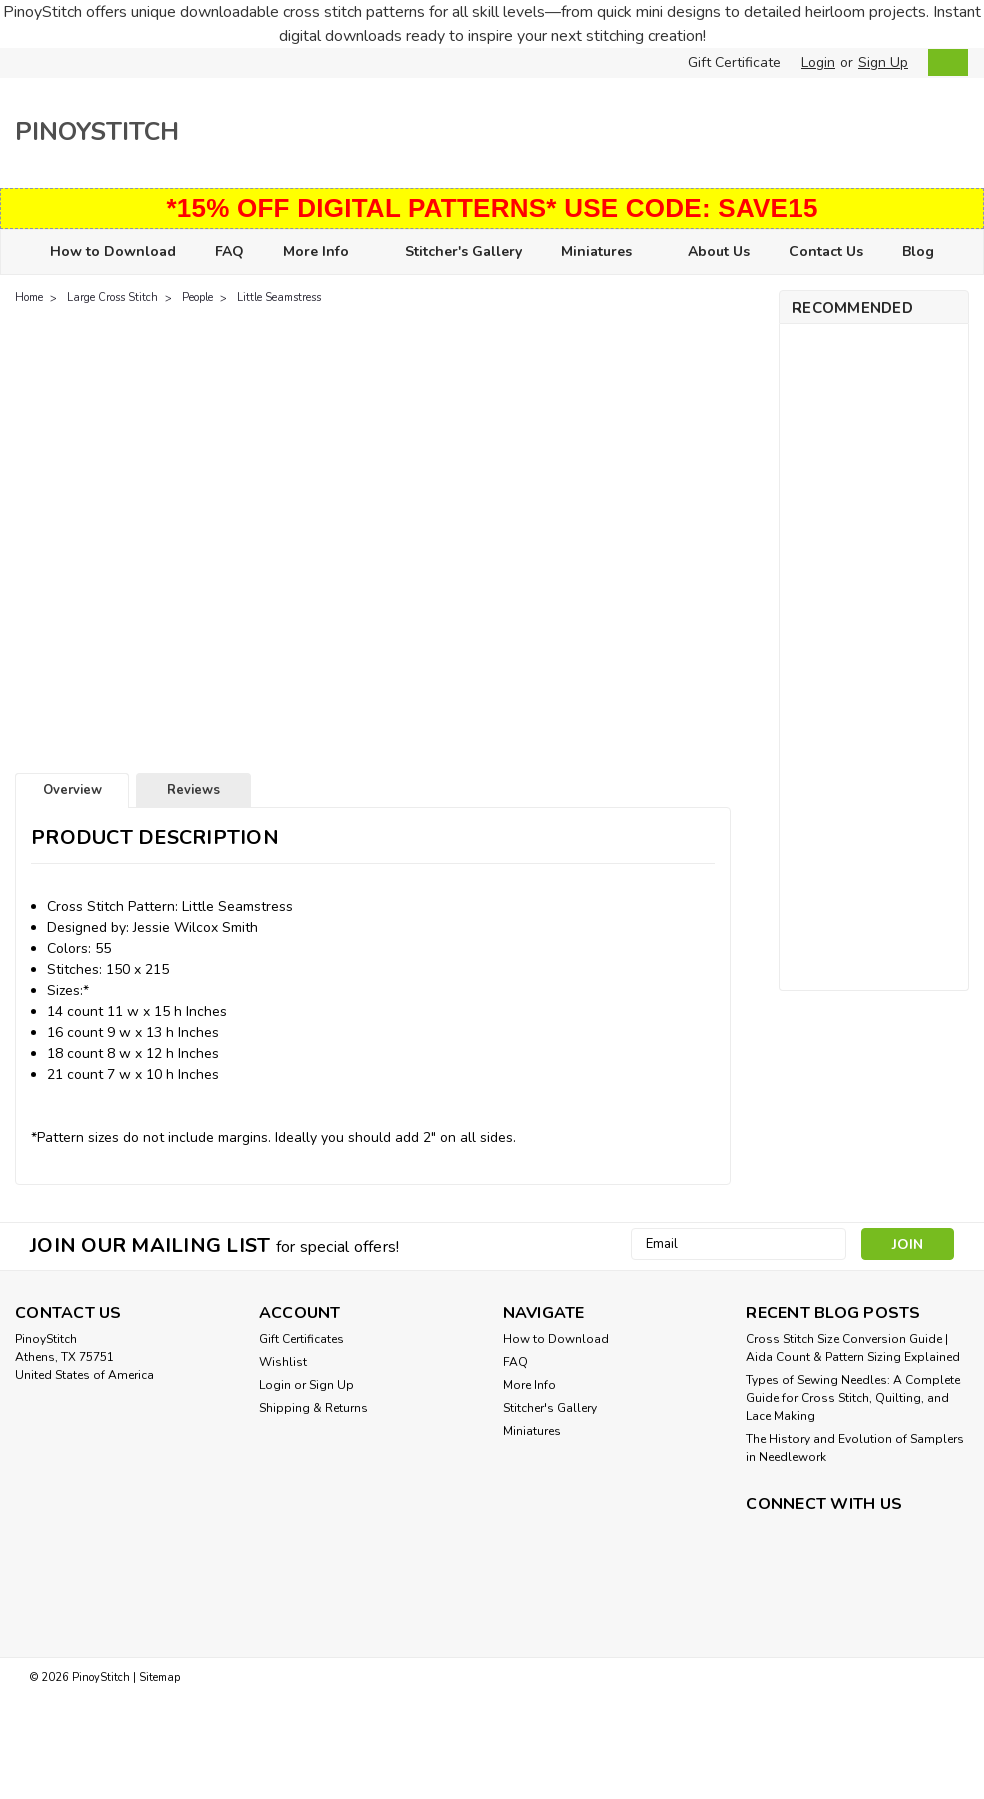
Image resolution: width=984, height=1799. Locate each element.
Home (29, 297)
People (197, 297)
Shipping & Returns (313, 1408)
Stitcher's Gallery (463, 251)
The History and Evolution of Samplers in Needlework (855, 1448)
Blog (918, 251)
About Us (719, 251)
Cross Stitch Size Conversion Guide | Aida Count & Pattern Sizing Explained (853, 1348)
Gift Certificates (301, 1339)
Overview (72, 790)
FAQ (229, 251)
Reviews (193, 790)
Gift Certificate (734, 62)
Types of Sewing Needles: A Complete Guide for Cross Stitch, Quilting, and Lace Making (853, 1398)
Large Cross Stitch (112, 297)
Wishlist (283, 1362)
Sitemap (159, 1677)
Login (818, 62)
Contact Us (826, 251)
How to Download (113, 251)
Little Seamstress (279, 297)
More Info (324, 252)
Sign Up (883, 62)
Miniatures (605, 252)
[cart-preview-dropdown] (943, 62)
